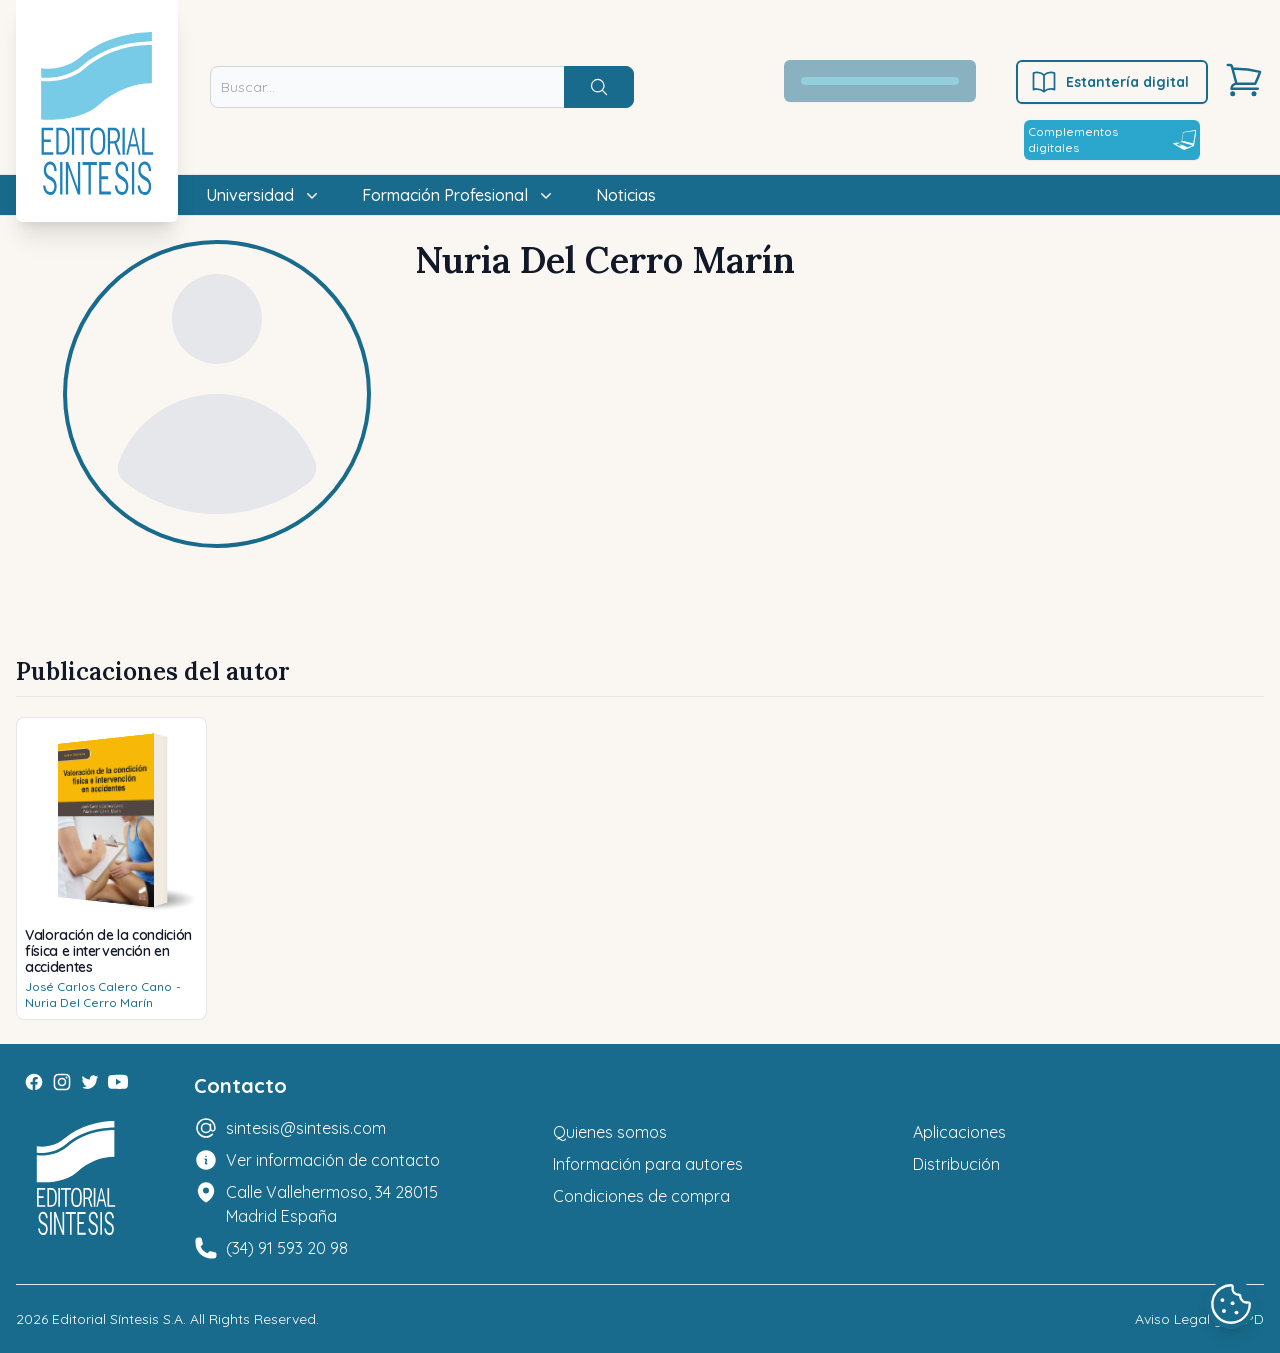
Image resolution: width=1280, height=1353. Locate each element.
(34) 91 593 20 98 (287, 1248)
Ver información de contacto (333, 1160)
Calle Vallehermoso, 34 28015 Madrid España (332, 1204)
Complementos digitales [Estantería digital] (1112, 139)
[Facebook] (34, 1082)
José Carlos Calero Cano (98, 986)
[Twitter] (90, 1082)
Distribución (956, 1164)
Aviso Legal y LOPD (1199, 1319)
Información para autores (648, 1164)
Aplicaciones (959, 1132)
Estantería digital (1109, 82)
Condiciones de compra (641, 1196)
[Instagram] (62, 1082)
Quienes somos (610, 1132)
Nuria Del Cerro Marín (89, 1002)
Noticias (626, 195)
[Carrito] (1244, 80)
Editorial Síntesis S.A (117, 1319)
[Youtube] (118, 1082)
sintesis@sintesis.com (306, 1128)
